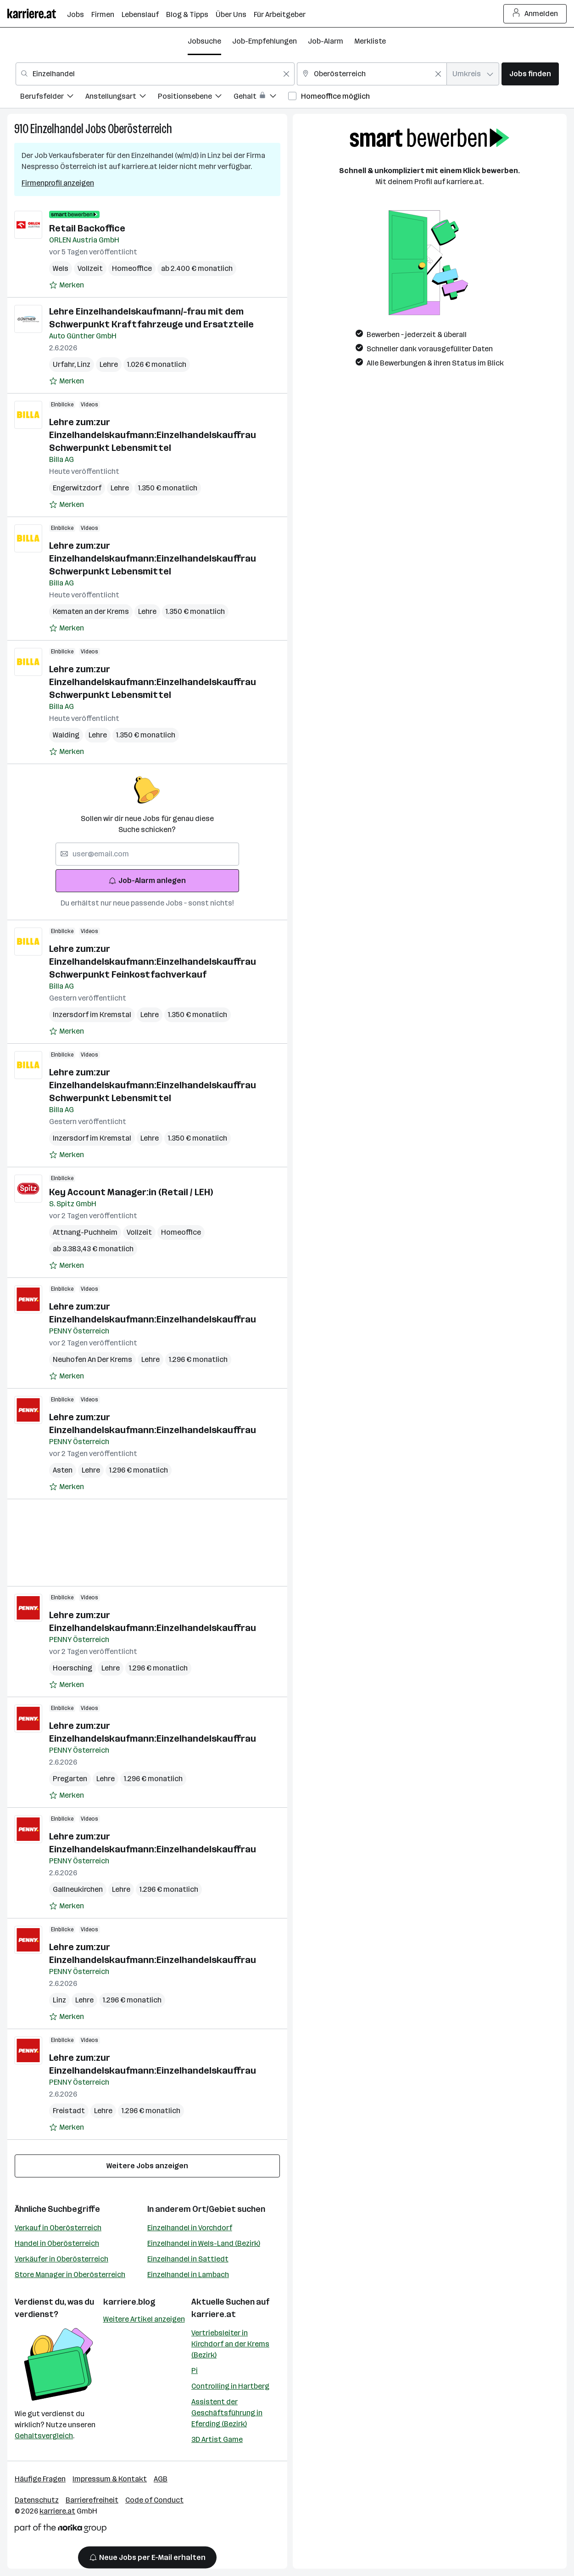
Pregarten (70, 1778)
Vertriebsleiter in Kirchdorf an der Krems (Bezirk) (230, 2344)
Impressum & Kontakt (109, 2479)
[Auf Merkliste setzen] (66, 285)
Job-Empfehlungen (264, 41)
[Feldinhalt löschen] (286, 73)
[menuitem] (52, 97)
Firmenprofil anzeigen (58, 183)
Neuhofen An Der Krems (92, 1359)
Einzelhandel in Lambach (188, 2274)
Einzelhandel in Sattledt (187, 2259)
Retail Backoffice (87, 228)
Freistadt (69, 2110)
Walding (66, 735)
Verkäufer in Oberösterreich (61, 2259)
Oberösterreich (140, 128)
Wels (60, 268)
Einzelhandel (57, 128)
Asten (62, 1470)
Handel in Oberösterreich (57, 2243)
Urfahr (65, 364)
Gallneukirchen (78, 1889)
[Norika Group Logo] (60, 2530)
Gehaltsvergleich (44, 2435)
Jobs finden (530, 73)
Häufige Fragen (40, 2479)
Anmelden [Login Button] (535, 13)
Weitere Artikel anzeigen (144, 2319)
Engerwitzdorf (77, 488)
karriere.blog (129, 2302)
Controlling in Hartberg (230, 2386)
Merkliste (370, 41)
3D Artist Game (217, 2439)
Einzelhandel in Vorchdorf (189, 2227)
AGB (160, 2479)
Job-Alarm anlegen (147, 880)
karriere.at (213, 2314)
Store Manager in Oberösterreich (70, 2274)
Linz (83, 364)
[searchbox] (147, 854)
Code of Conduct (154, 2500)
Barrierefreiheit (92, 2500)
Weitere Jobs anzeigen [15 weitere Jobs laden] (147, 2165)
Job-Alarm (325, 41)
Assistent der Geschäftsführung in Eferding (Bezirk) (226, 2412)
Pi (194, 2370)
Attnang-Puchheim (85, 1232)
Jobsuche (204, 41)
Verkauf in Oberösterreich (58, 2227)
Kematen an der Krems (91, 611)
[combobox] (155, 73)
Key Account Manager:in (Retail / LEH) (131, 1192)
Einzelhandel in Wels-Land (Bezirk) (203, 2243)
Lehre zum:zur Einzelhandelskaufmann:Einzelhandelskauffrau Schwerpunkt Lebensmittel (152, 434)
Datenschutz (37, 2500)
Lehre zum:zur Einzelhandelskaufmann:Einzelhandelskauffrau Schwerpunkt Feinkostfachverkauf (152, 961)
